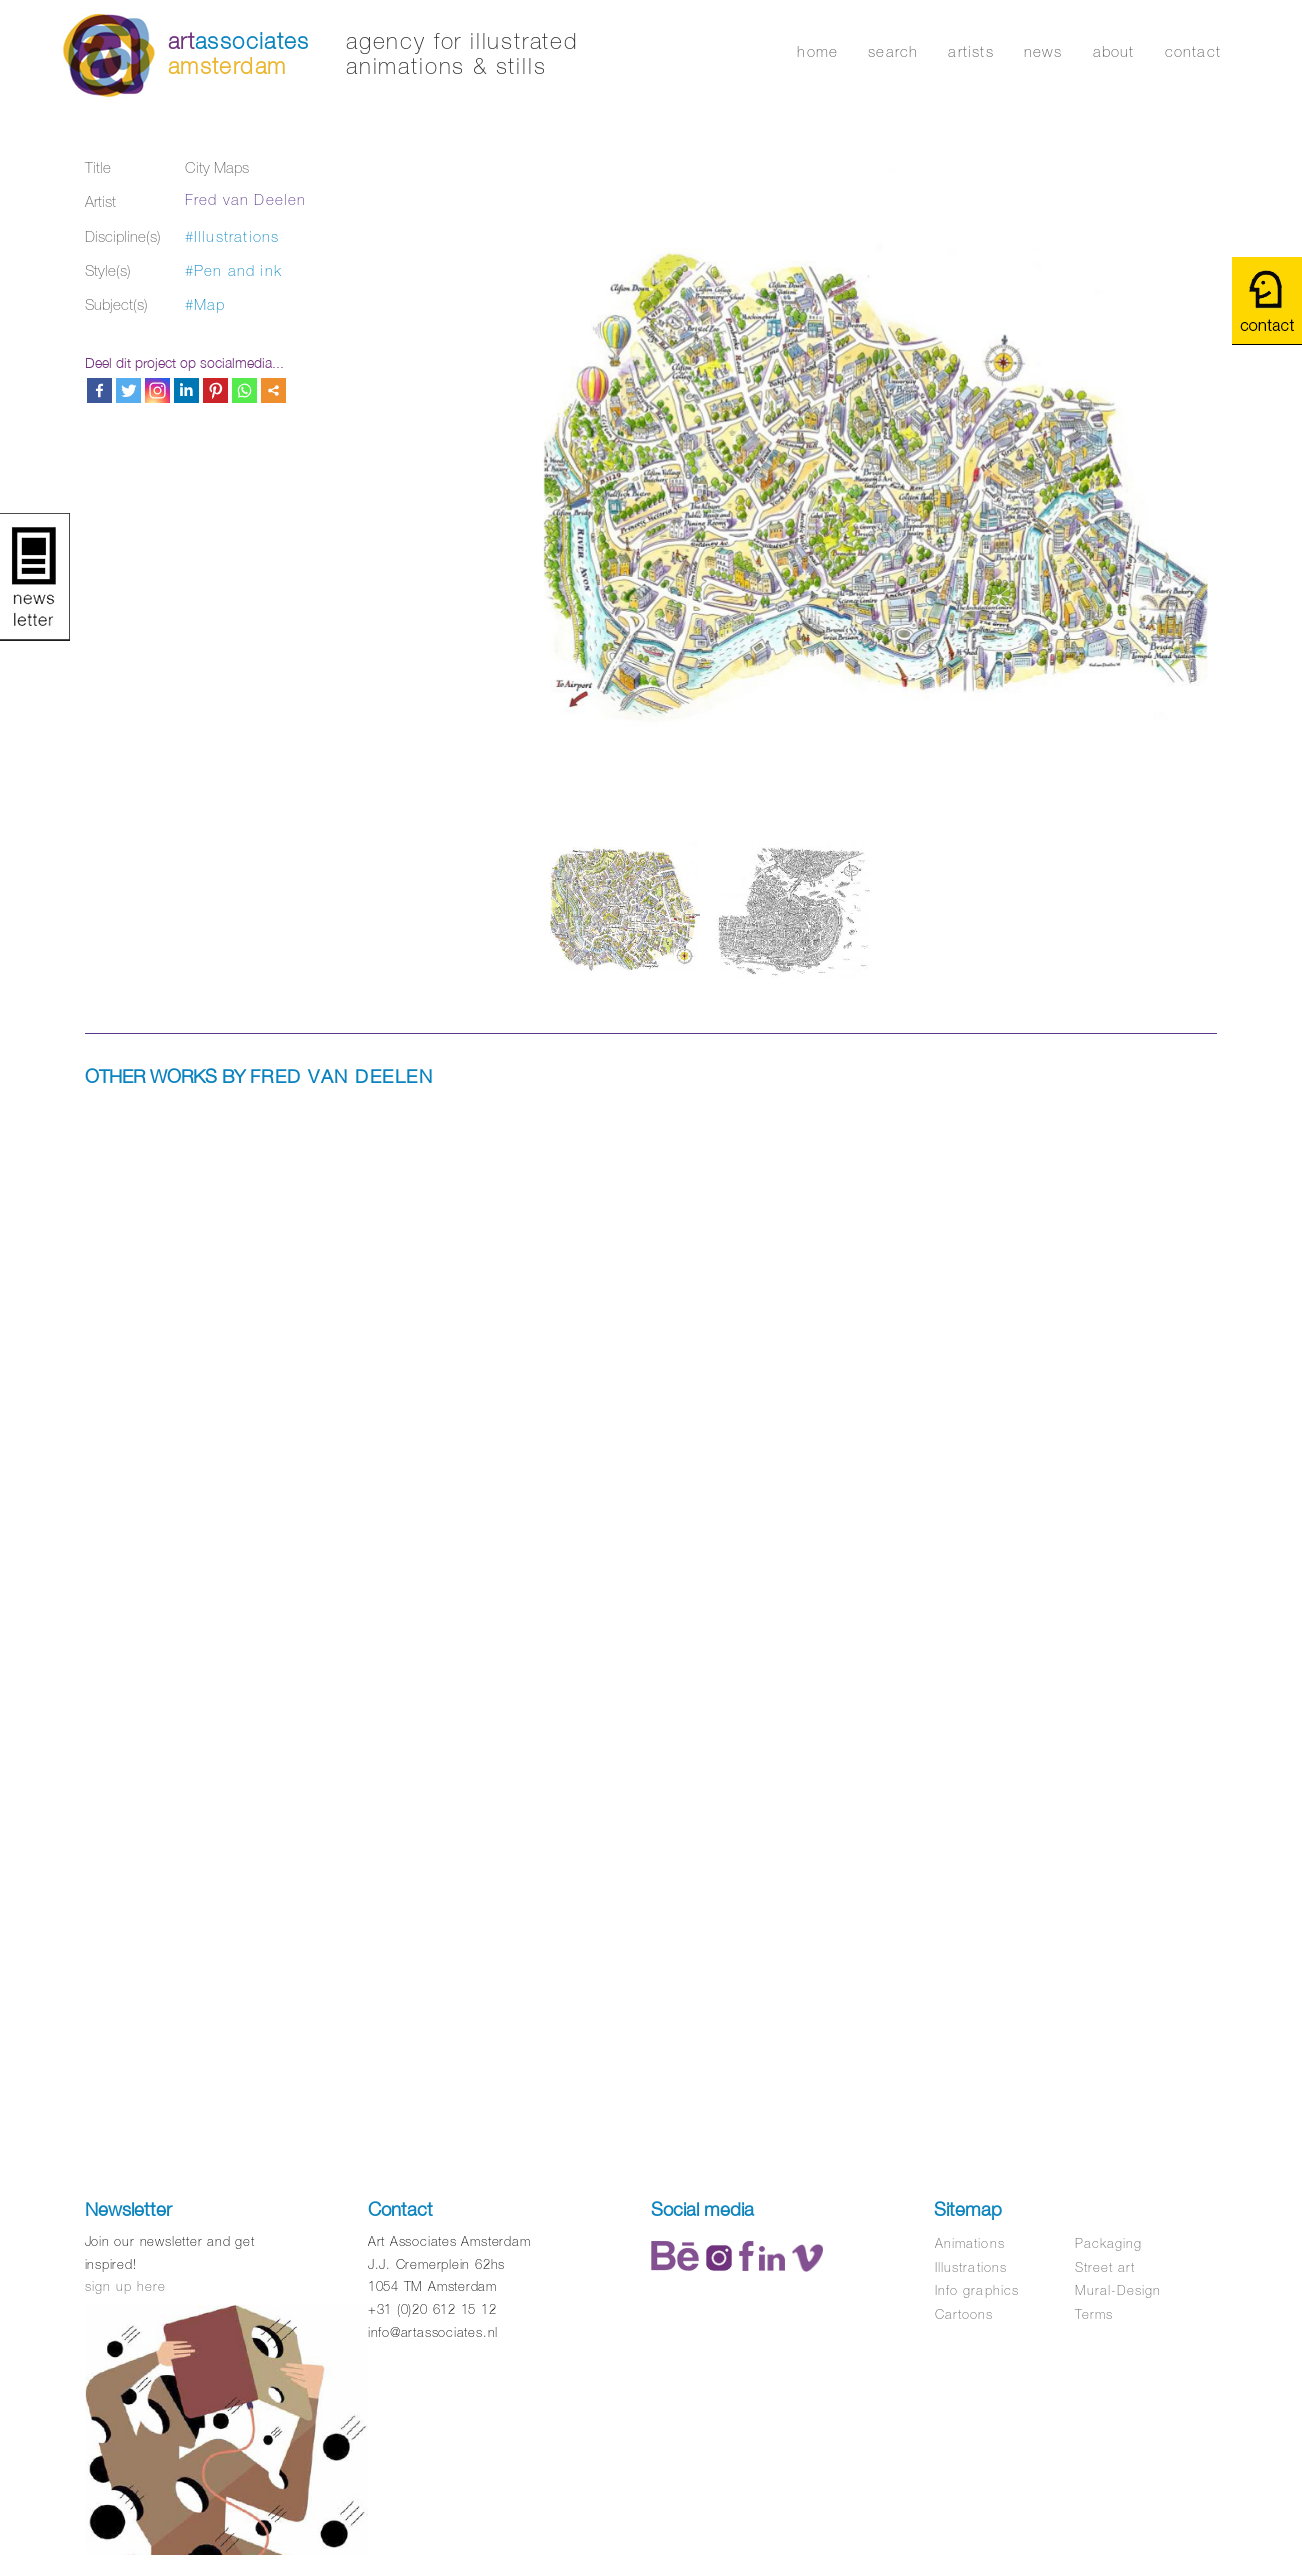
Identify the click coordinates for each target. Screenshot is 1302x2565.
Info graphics (977, 2290)
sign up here (125, 2286)
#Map (205, 304)
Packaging (1108, 2243)
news (1043, 51)
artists (970, 51)
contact (1193, 51)
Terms (1094, 2314)
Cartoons (964, 2314)
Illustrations (971, 2267)
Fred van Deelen (246, 199)
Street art (1105, 2267)
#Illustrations (232, 236)
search (893, 51)
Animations (969, 2243)
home (817, 51)
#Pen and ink (233, 270)
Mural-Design (1118, 2290)
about (1114, 51)
